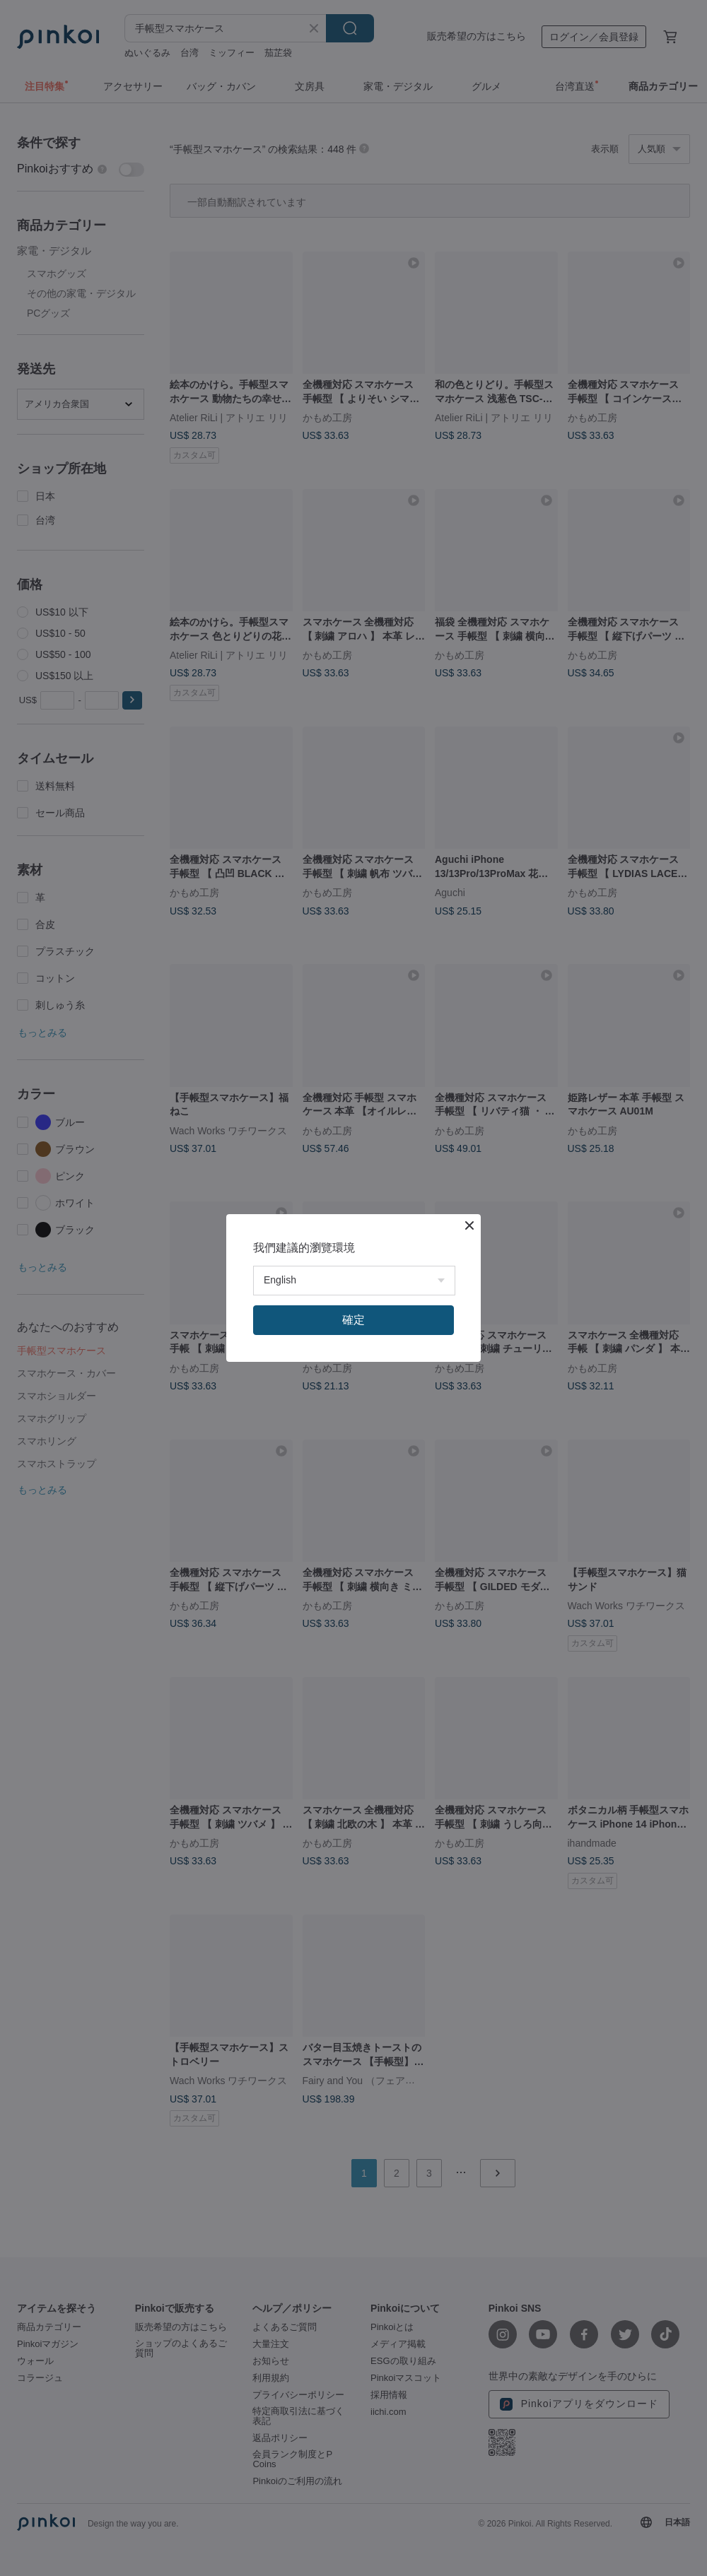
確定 (353, 1320)
